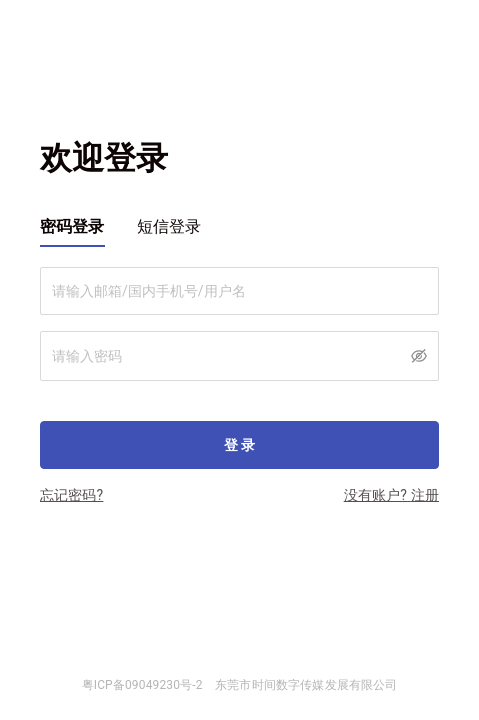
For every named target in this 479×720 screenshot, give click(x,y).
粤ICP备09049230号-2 (142, 685)
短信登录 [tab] (169, 226)
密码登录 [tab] (72, 226)
